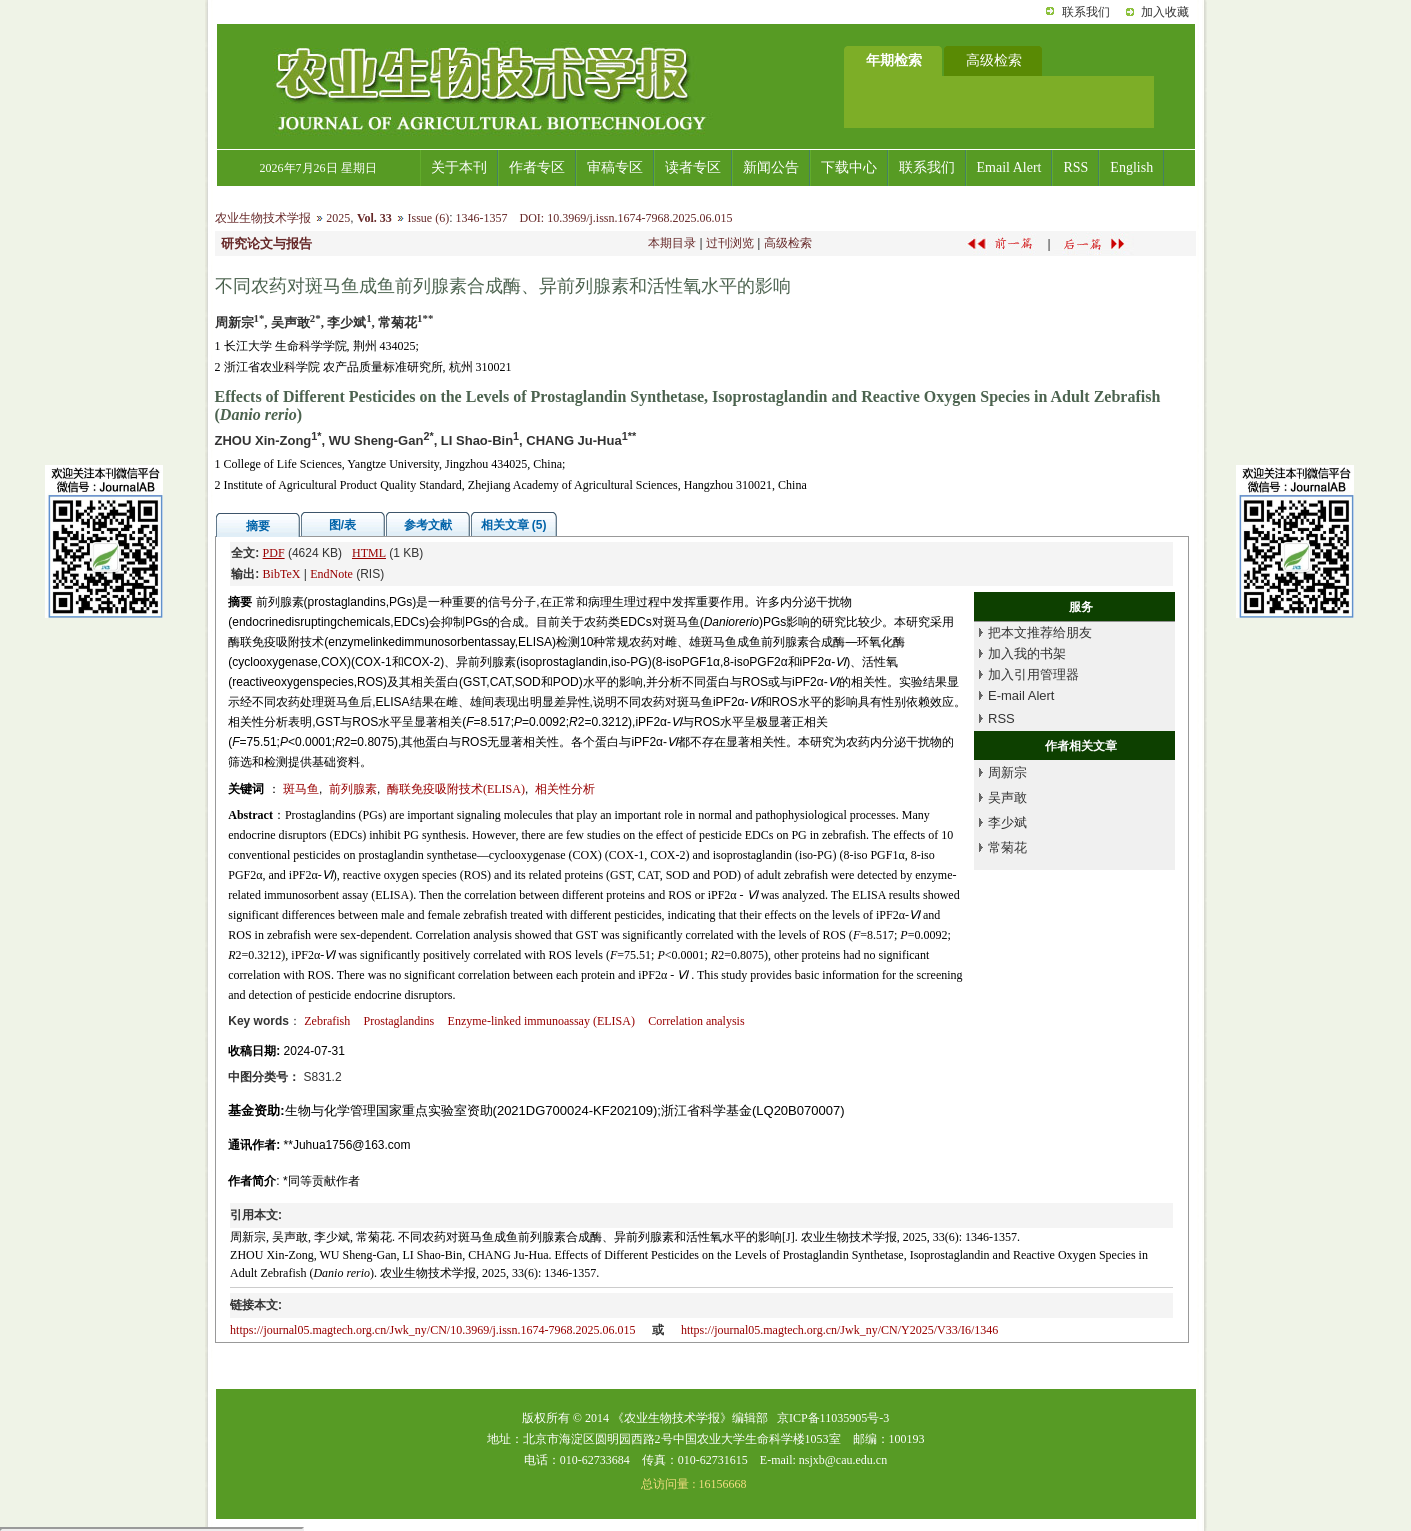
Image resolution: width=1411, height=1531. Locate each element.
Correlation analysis (696, 1021)
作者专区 (537, 167)
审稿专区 (615, 167)
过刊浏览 (730, 243)
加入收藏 (1165, 12)
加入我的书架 (1027, 653)
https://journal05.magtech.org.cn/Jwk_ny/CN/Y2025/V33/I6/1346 (839, 1330)
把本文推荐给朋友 (1040, 632)
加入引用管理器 (1033, 674)
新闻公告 (771, 167)
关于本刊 (459, 167)
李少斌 (1007, 822)
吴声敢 (1007, 797)
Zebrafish (327, 1021)
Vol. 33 (374, 218)
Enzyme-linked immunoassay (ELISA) (541, 1021)
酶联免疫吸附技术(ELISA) (456, 789)
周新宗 (1007, 772)
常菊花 (1007, 847)
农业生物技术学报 (263, 218)
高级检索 (788, 243)
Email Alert (1009, 167)
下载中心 (849, 167)
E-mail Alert (1021, 695)
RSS (1075, 167)
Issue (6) (428, 218)
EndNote (331, 574)
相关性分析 (565, 789)
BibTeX (282, 574)
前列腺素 (353, 789)
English (1131, 167)
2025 (338, 218)
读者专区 (693, 167)
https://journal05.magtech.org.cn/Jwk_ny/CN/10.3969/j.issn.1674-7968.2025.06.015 (432, 1330)
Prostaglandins (399, 1021)
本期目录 (672, 243)
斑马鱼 (301, 789)
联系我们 (1086, 12)
